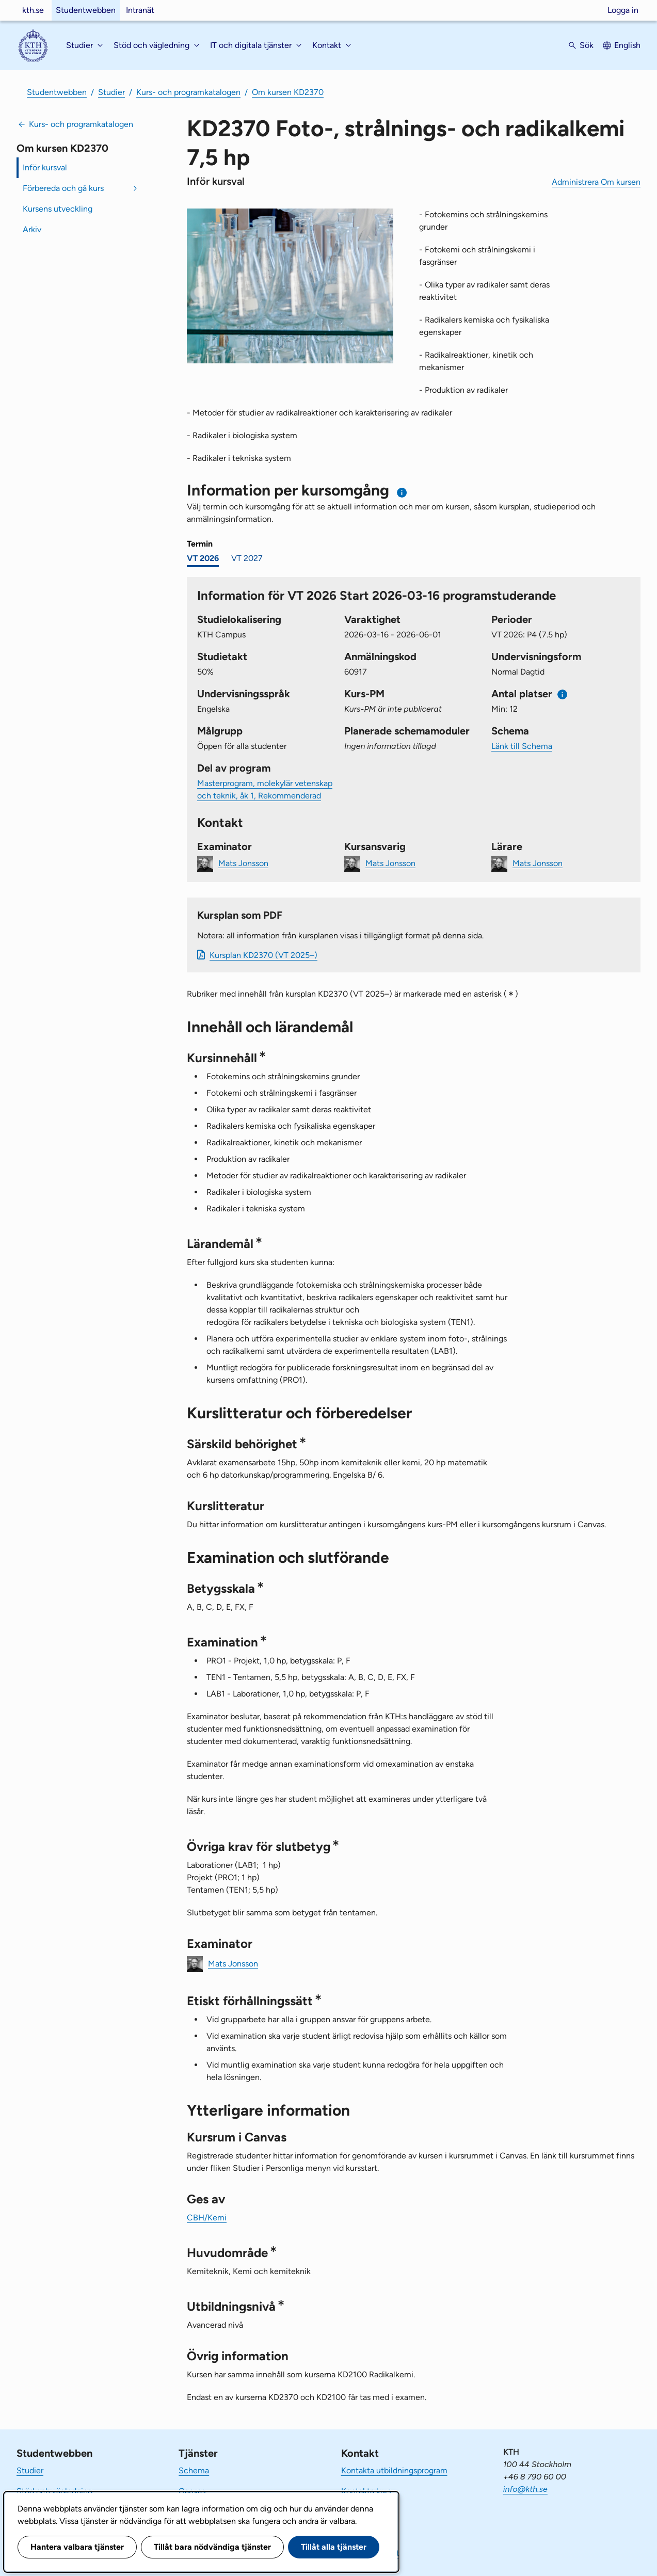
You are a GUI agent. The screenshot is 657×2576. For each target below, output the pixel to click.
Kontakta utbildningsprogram (394, 2470)
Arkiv (32, 229)
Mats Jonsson (243, 863)
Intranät (140, 10)
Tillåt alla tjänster (333, 2547)
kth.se (33, 10)
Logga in (622, 10)
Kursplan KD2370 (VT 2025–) (263, 955)
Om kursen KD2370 (288, 92)
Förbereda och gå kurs (63, 188)
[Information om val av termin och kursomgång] (402, 493)
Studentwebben (86, 10)
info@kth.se (525, 2489)
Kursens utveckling (57, 209)
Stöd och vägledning (54, 2491)
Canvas (192, 2491)
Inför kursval (45, 167)
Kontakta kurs (366, 2491)
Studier (111, 92)
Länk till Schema (521, 746)
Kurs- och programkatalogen (188, 92)
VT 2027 (247, 558)
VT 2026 (203, 558)
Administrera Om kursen (596, 182)
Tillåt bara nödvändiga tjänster (212, 2547)
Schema (194, 2470)
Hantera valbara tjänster (77, 2547)
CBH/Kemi (207, 2217)
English (627, 45)
